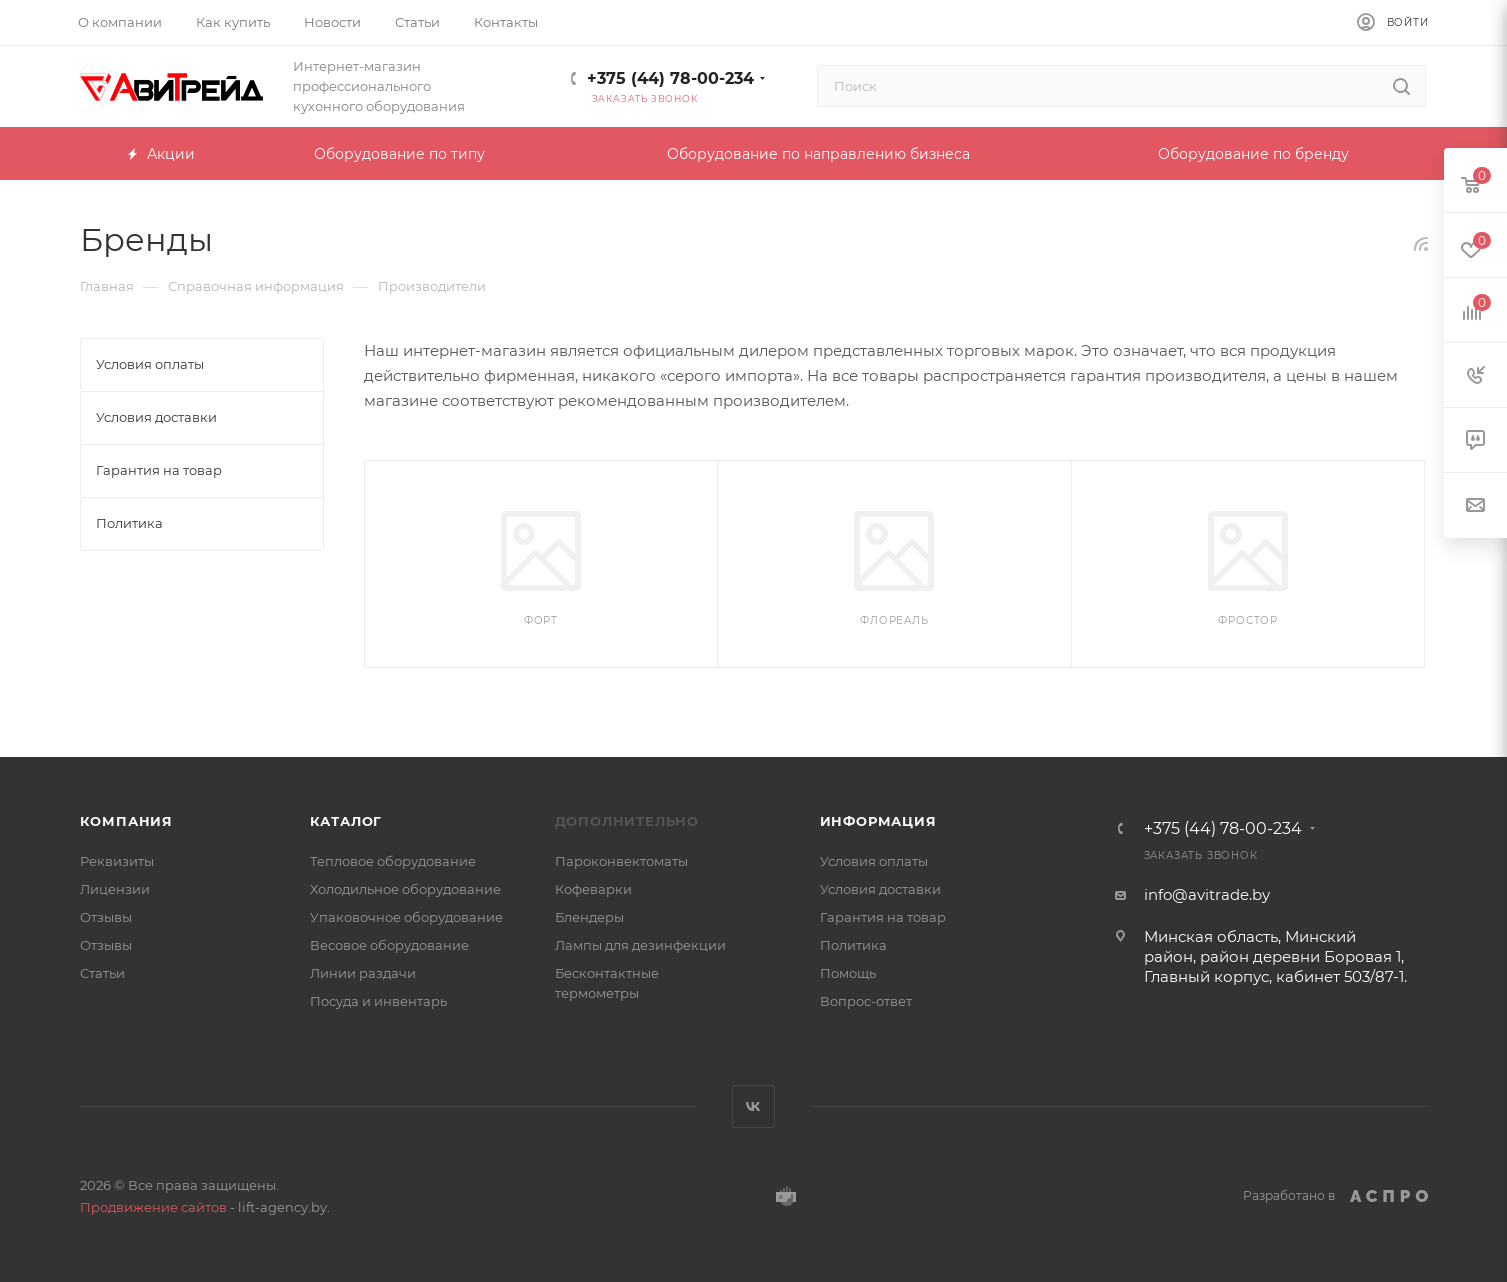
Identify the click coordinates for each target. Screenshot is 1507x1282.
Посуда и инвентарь (378, 1001)
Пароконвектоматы (621, 861)
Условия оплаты (874, 861)
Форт (541, 620)
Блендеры (589, 917)
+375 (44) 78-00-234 (670, 78)
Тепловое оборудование (393, 861)
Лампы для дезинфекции (640, 945)
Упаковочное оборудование (406, 917)
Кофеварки (593, 889)
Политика (853, 945)
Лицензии (115, 889)
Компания (126, 821)
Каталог (346, 821)
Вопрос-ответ (866, 1001)
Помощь (848, 973)
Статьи (102, 973)
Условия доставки (880, 889)
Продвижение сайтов (153, 1207)
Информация (878, 821)
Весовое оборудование (389, 945)
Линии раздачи (363, 973)
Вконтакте (753, 1106)
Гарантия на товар (883, 917)
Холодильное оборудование (405, 889)
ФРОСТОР (1248, 620)
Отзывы (106, 917)
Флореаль (894, 620)
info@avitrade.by (1207, 894)
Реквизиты (117, 861)
